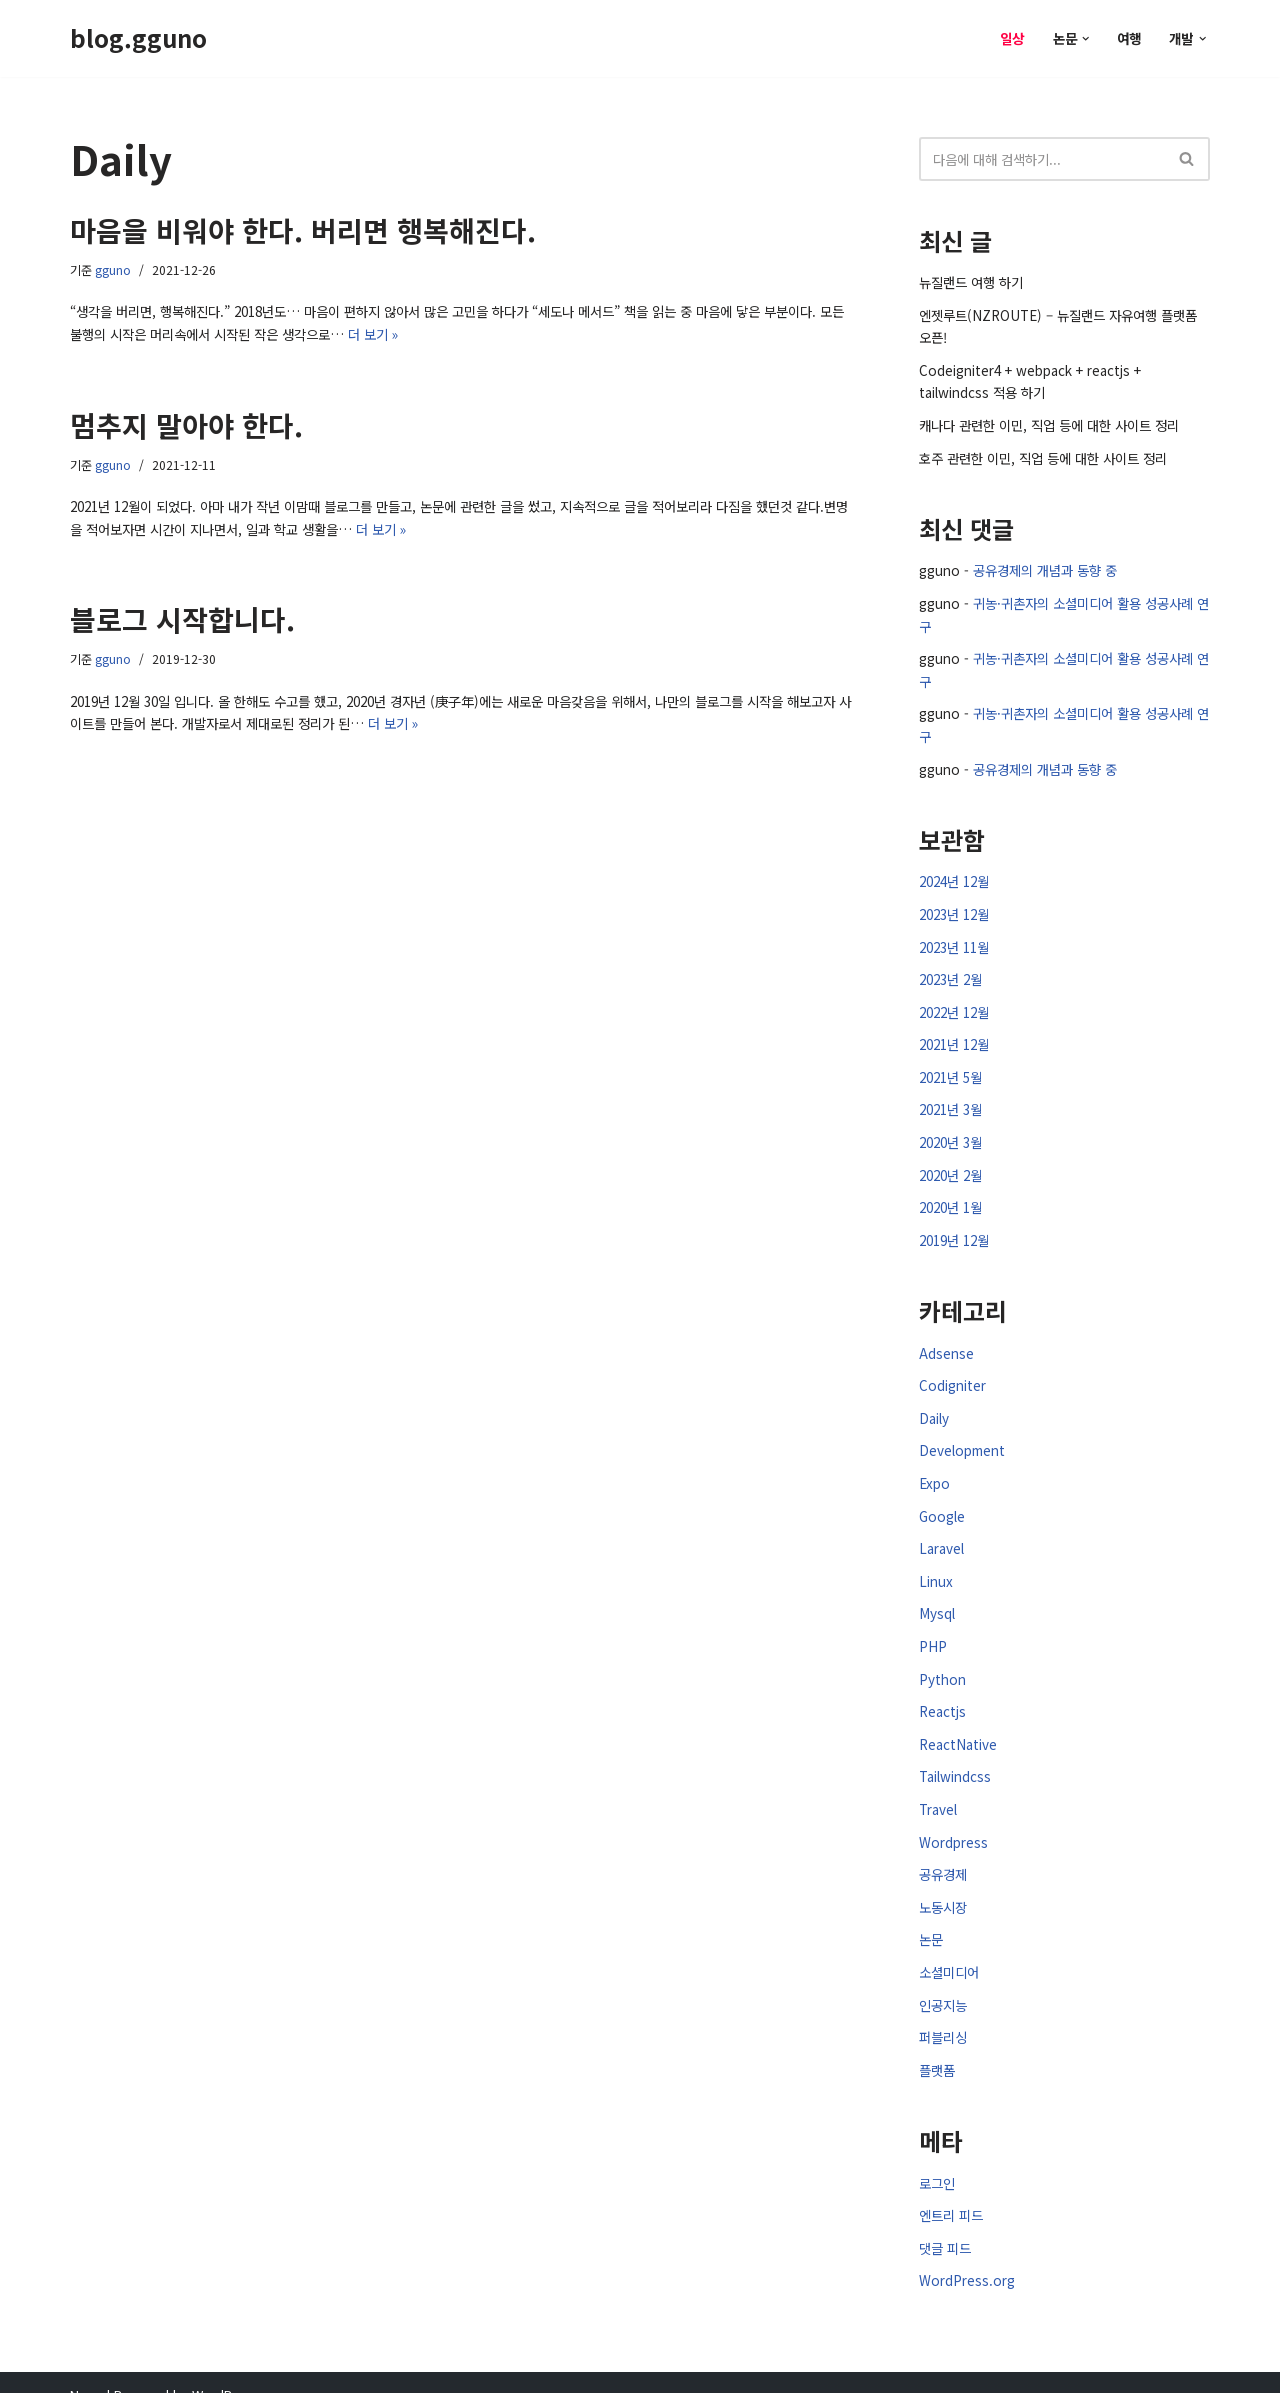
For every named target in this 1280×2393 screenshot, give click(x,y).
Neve (86, 2369)
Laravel (941, 1532)
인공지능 (943, 1981)
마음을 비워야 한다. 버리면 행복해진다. (303, 230)
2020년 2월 (950, 1162)
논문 (931, 1917)
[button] (1087, 38)
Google (941, 1500)
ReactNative (956, 1725)
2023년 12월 (954, 906)
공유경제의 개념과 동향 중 (1042, 566)
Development (960, 1436)
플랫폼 (937, 2046)
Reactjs (941, 1693)
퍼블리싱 (943, 2013)
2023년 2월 (950, 970)
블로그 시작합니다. (182, 616)
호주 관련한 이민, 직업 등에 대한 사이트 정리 (1043, 453)
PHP (931, 1628)
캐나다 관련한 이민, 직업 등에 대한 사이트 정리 (1049, 421)
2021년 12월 (954, 1034)
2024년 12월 (954, 874)
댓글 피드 (945, 2223)
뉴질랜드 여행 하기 (971, 281)
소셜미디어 (949, 1949)
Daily (933, 1404)
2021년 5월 (950, 1066)
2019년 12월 (954, 1227)
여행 (1130, 37)
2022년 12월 (954, 1002)
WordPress (225, 2369)
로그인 (937, 2158)
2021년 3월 (950, 1098)
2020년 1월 (950, 1195)
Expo (933, 1468)
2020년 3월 (950, 1130)
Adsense (945, 1340)
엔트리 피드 (951, 2191)
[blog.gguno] (138, 38)
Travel (937, 1789)
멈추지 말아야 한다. (186, 423)
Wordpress (952, 1821)
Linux (934, 1564)
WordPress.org (965, 2255)
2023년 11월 (954, 938)
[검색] (1042, 158)
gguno (113, 269)
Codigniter (950, 1372)
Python (940, 1660)
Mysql (936, 1596)
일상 (1014, 37)
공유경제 (943, 1853)
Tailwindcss (953, 1757)
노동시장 (943, 1885)
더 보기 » (360, 332)
